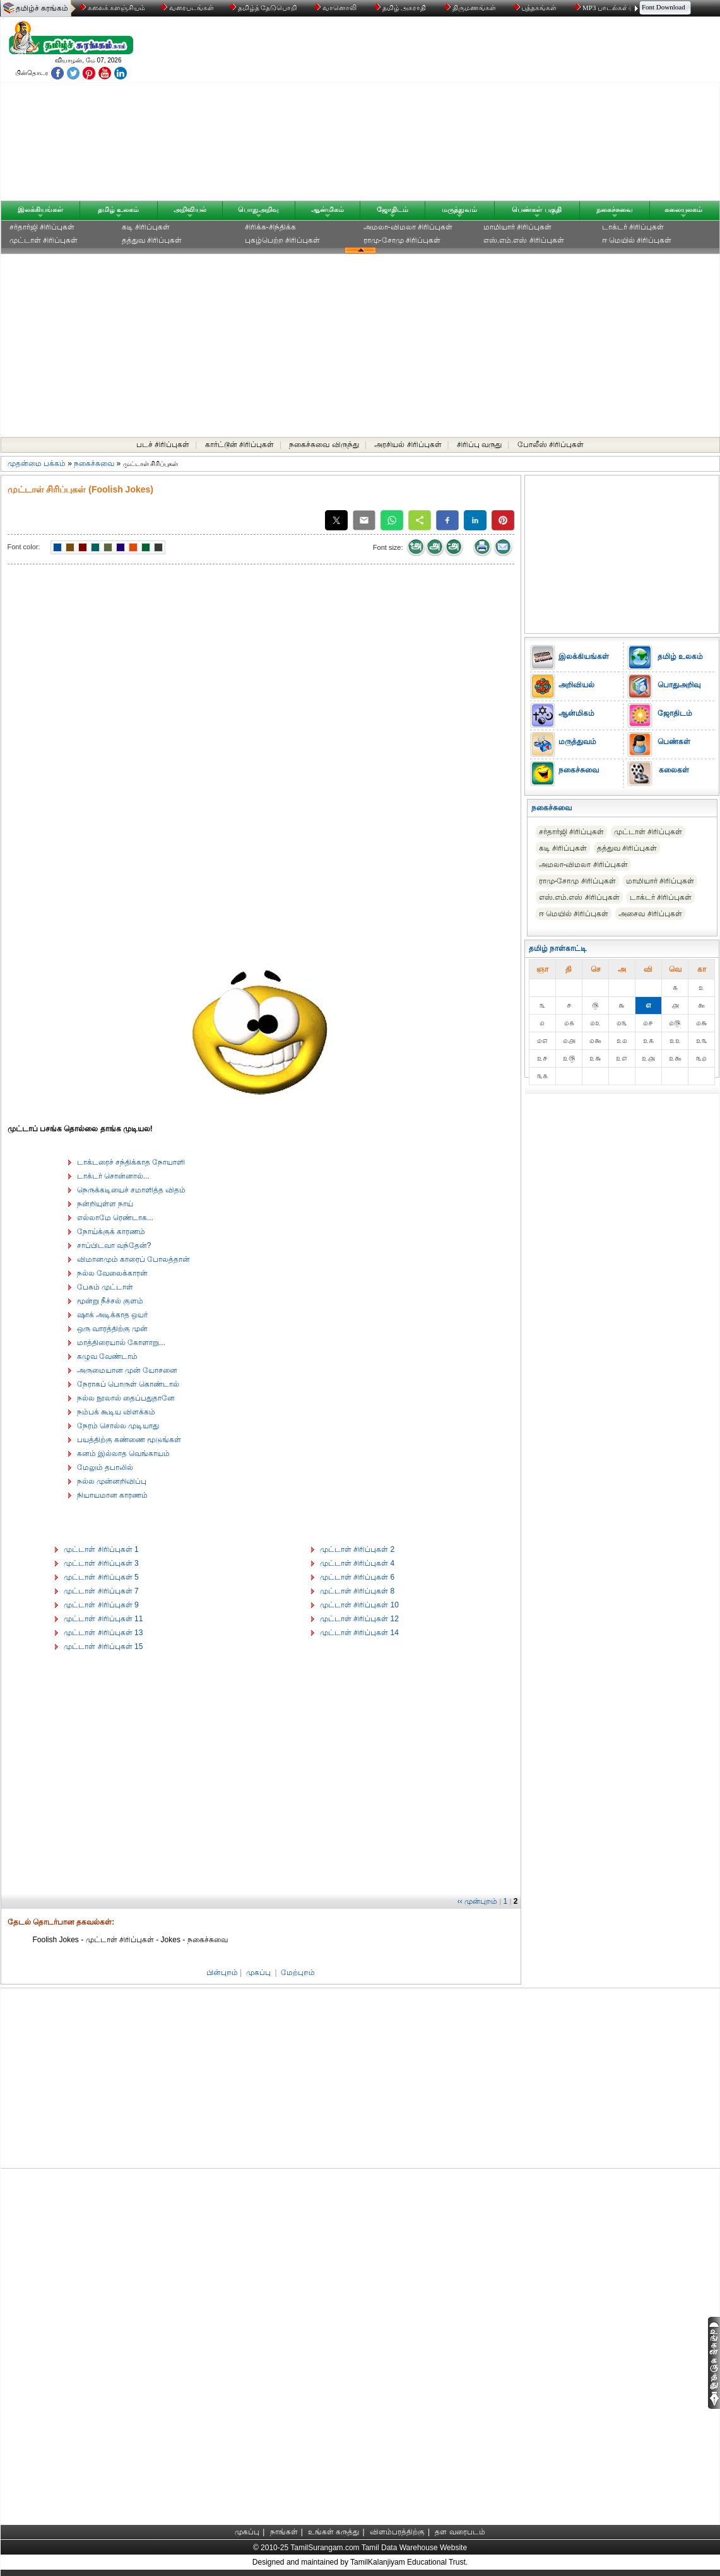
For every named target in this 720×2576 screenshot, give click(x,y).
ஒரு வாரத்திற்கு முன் (112, 1328)
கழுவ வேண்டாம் (107, 1356)
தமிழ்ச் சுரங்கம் (42, 8)
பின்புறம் (222, 1972)
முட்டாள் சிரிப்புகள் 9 (101, 1604)
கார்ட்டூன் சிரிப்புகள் (239, 444)
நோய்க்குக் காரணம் (111, 1231)
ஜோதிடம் (392, 209)
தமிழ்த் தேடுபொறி (264, 7)
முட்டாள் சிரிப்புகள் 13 (103, 1632)
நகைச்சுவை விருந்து (323, 444)
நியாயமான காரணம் (112, 1495)
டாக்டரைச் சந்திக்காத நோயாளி (131, 1162)
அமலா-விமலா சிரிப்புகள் (407, 227)
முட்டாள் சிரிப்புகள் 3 (101, 1563)
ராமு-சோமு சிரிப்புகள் (401, 240)
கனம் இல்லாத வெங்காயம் (123, 1453)
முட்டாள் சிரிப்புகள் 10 (359, 1604)
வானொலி (336, 7)
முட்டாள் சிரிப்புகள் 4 (357, 1563)
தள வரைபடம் (460, 2531)
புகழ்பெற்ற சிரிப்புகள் (282, 240)
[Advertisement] (481, 111)
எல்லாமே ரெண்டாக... (115, 1217)
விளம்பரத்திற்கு (397, 2531)
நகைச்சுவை (614, 209)
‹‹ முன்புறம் (477, 1901)
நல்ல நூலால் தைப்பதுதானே (126, 1398)
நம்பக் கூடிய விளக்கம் (116, 1411)
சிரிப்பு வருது (479, 444)
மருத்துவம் (459, 209)
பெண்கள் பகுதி (536, 209)
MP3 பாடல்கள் (602, 7)
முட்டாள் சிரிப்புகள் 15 (103, 1646)
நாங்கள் (284, 2531)
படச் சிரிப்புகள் (162, 444)
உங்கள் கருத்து (333, 2531)
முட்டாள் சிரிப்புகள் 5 (101, 1577)
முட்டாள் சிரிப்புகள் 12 (359, 1618)
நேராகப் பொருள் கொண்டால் (128, 1384)
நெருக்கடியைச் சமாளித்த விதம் (131, 1190)
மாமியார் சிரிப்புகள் (517, 227)
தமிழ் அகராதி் (401, 7)
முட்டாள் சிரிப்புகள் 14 (359, 1632)
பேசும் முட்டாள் (105, 1287)
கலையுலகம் (683, 209)
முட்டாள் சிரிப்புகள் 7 (101, 1591)
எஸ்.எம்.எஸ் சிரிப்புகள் (523, 240)
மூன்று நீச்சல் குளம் (110, 1301)
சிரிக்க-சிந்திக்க (270, 227)
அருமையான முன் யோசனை (127, 1370)
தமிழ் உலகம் (118, 209)
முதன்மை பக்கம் (37, 463)
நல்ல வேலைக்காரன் (112, 1273)
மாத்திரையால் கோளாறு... (121, 1342)
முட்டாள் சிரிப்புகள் (43, 240)
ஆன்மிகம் (327, 209)
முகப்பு (258, 1972)
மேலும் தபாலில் (105, 1467)
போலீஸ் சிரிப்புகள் (550, 444)
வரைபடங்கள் (186, 7)
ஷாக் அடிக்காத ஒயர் (112, 1314)
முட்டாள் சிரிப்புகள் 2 (357, 1549)
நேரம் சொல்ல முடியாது (118, 1425)
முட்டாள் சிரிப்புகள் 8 (357, 1591)
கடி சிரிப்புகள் (146, 227)
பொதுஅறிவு (258, 209)
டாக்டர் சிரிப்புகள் (633, 227)
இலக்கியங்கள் (40, 209)
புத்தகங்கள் (536, 7)
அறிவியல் (190, 209)
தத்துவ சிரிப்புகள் (152, 240)
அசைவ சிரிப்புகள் (650, 913)
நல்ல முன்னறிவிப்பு (111, 1481)
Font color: (24, 547)
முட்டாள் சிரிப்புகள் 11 (103, 1618)
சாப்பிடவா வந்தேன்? (114, 1245)
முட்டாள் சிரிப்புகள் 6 (357, 1577)
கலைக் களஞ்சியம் (113, 7)
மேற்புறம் (298, 1972)
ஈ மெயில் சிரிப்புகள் (637, 240)
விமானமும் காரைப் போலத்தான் (134, 1259)
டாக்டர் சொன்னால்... (113, 1176)
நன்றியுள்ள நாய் (105, 1203)
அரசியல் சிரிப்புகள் (407, 444)
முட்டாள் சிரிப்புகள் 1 (101, 1549)
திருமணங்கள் (471, 7)
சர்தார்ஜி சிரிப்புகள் (41, 227)
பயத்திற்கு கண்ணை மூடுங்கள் (129, 1439)
